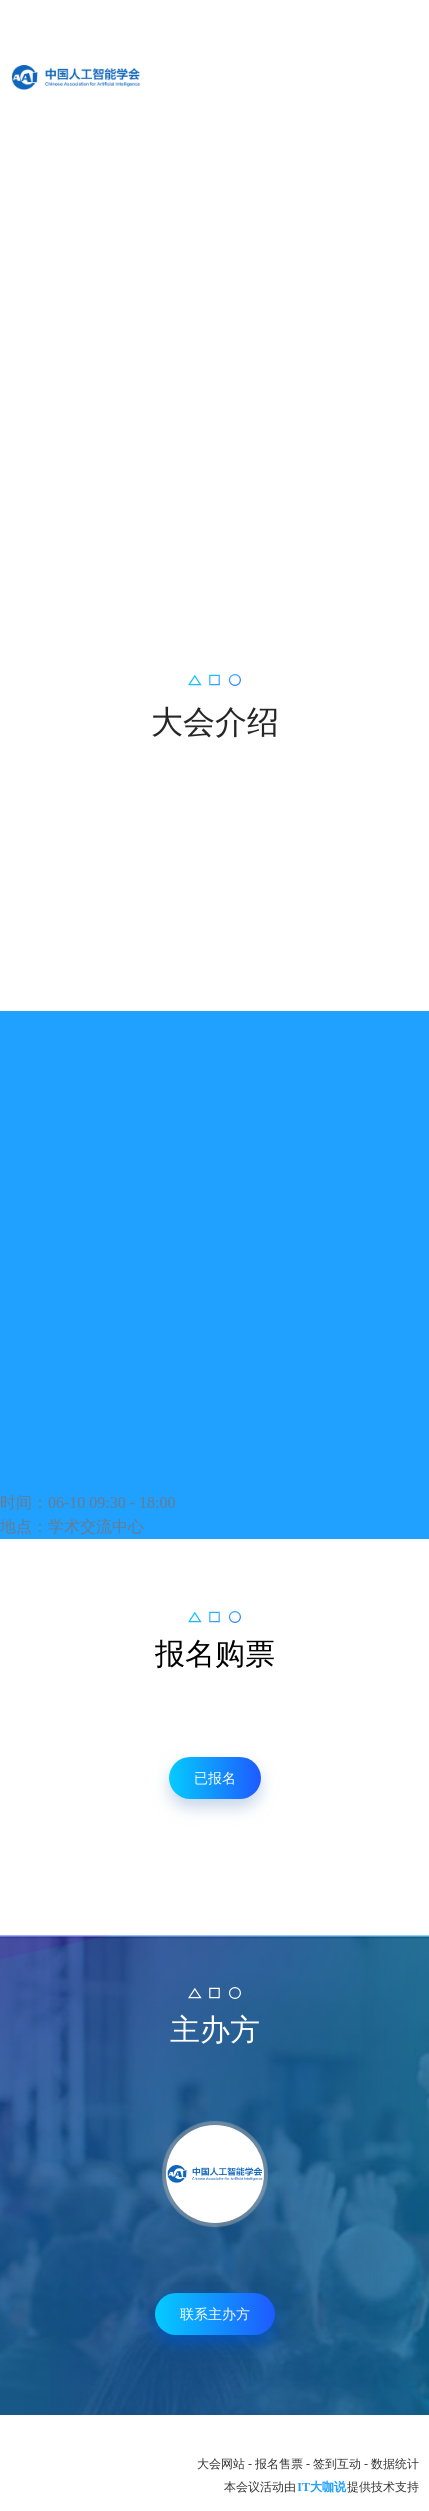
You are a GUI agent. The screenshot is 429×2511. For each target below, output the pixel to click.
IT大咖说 (321, 2487)
